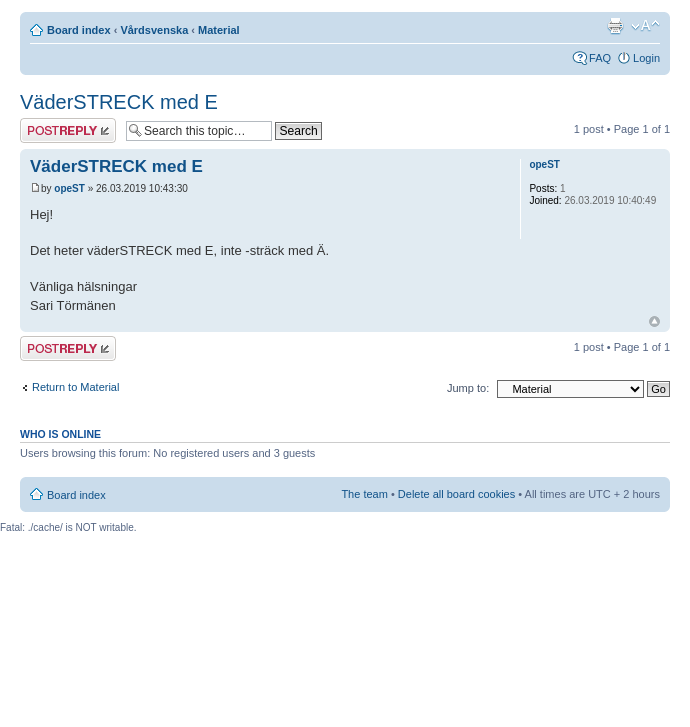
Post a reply (68, 130)
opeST (69, 188)
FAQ (600, 58)
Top (654, 321)
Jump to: (468, 388)
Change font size (645, 26)
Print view (615, 26)
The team (364, 494)
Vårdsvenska (154, 30)
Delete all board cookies (456, 494)
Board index (79, 30)
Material (219, 30)
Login (646, 58)
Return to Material (75, 387)
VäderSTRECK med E (119, 102)
